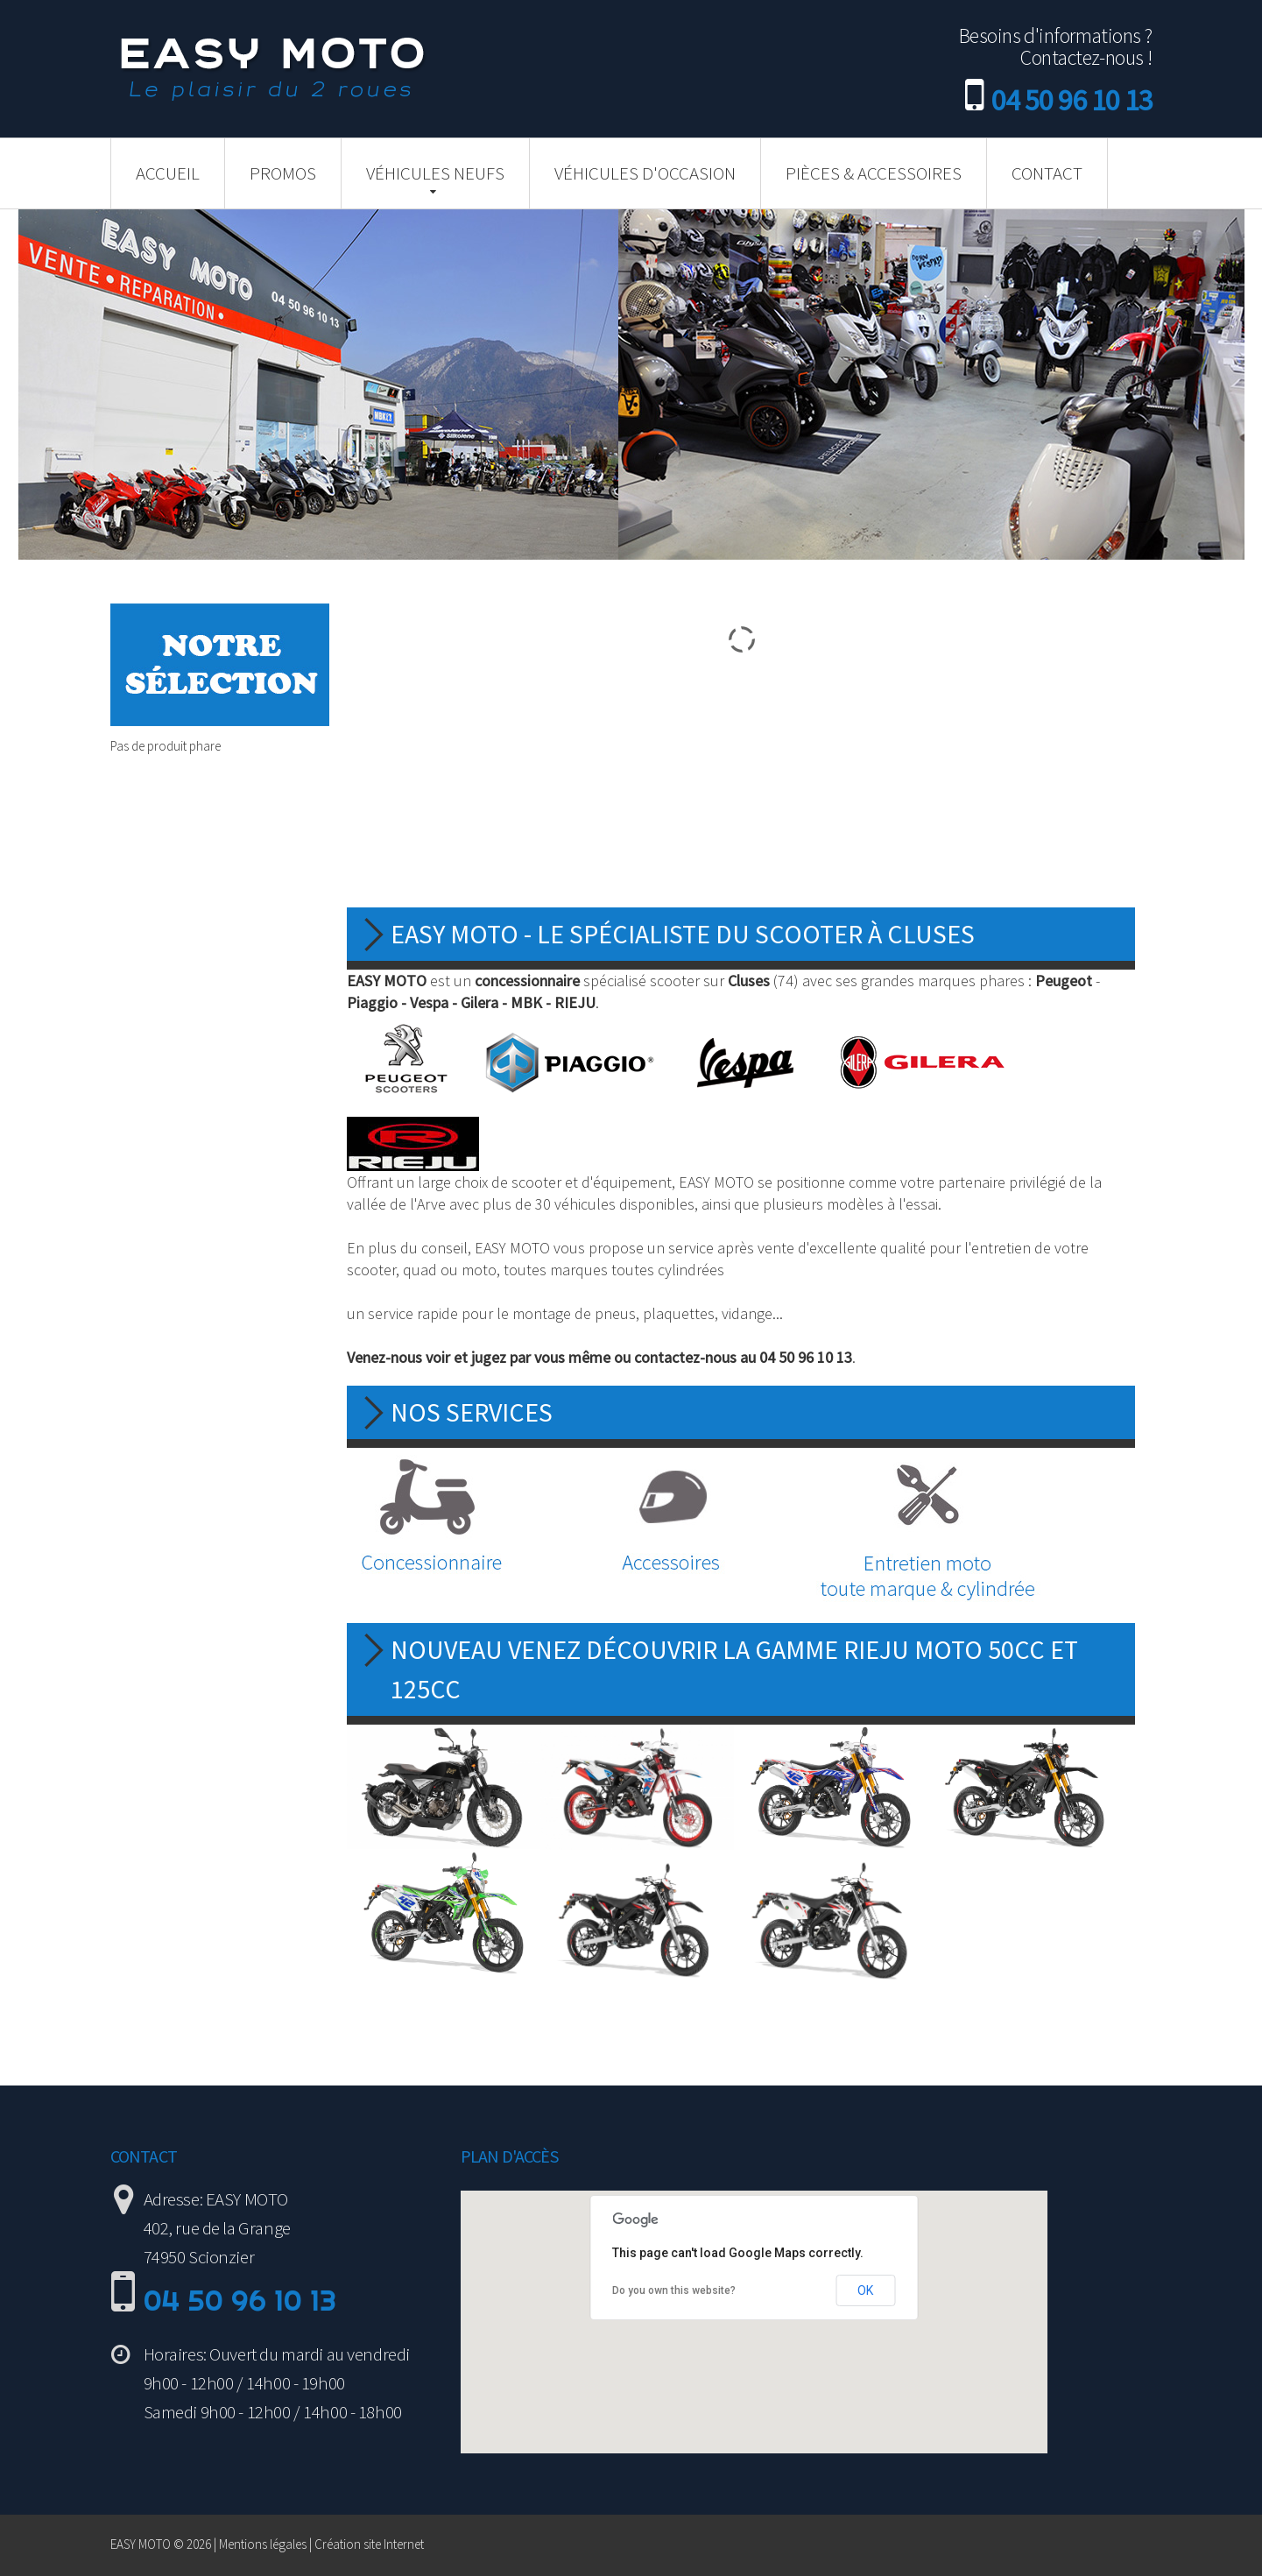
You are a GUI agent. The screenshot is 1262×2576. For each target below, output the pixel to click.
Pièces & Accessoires (874, 173)
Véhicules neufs (435, 173)
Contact (1047, 173)
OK (865, 2290)
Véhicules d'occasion (645, 173)
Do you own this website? (674, 2290)
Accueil (168, 173)
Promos (283, 173)
